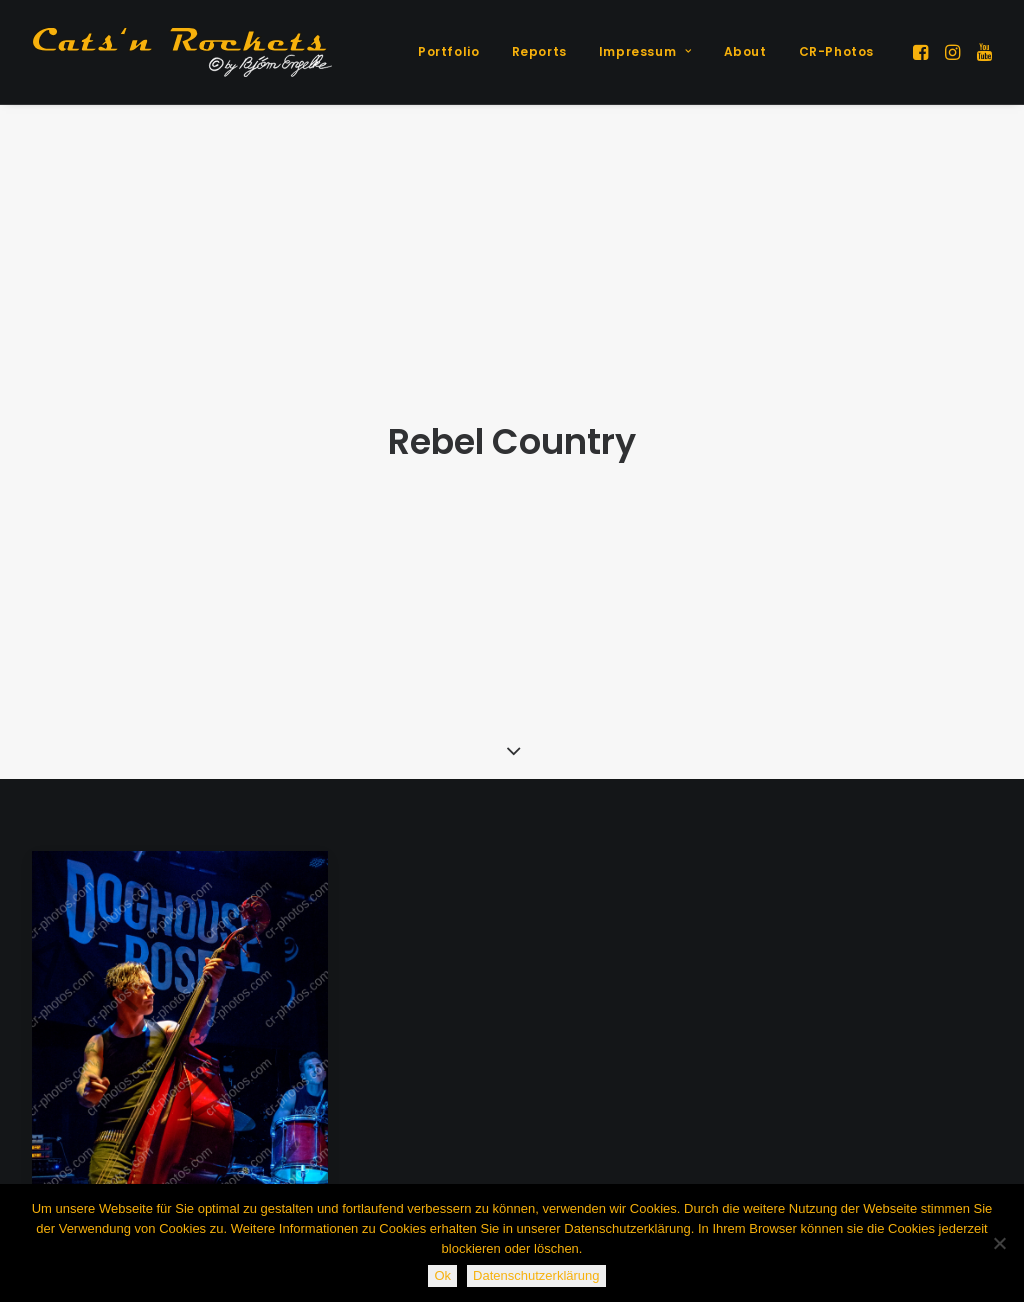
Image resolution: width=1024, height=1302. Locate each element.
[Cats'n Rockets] (182, 52)
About (745, 51)
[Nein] (999, 1243)
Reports (539, 51)
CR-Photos (836, 51)
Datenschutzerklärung (536, 1275)
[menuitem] (448, 52)
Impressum (645, 51)
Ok (442, 1275)
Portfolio (448, 51)
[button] (922, 52)
